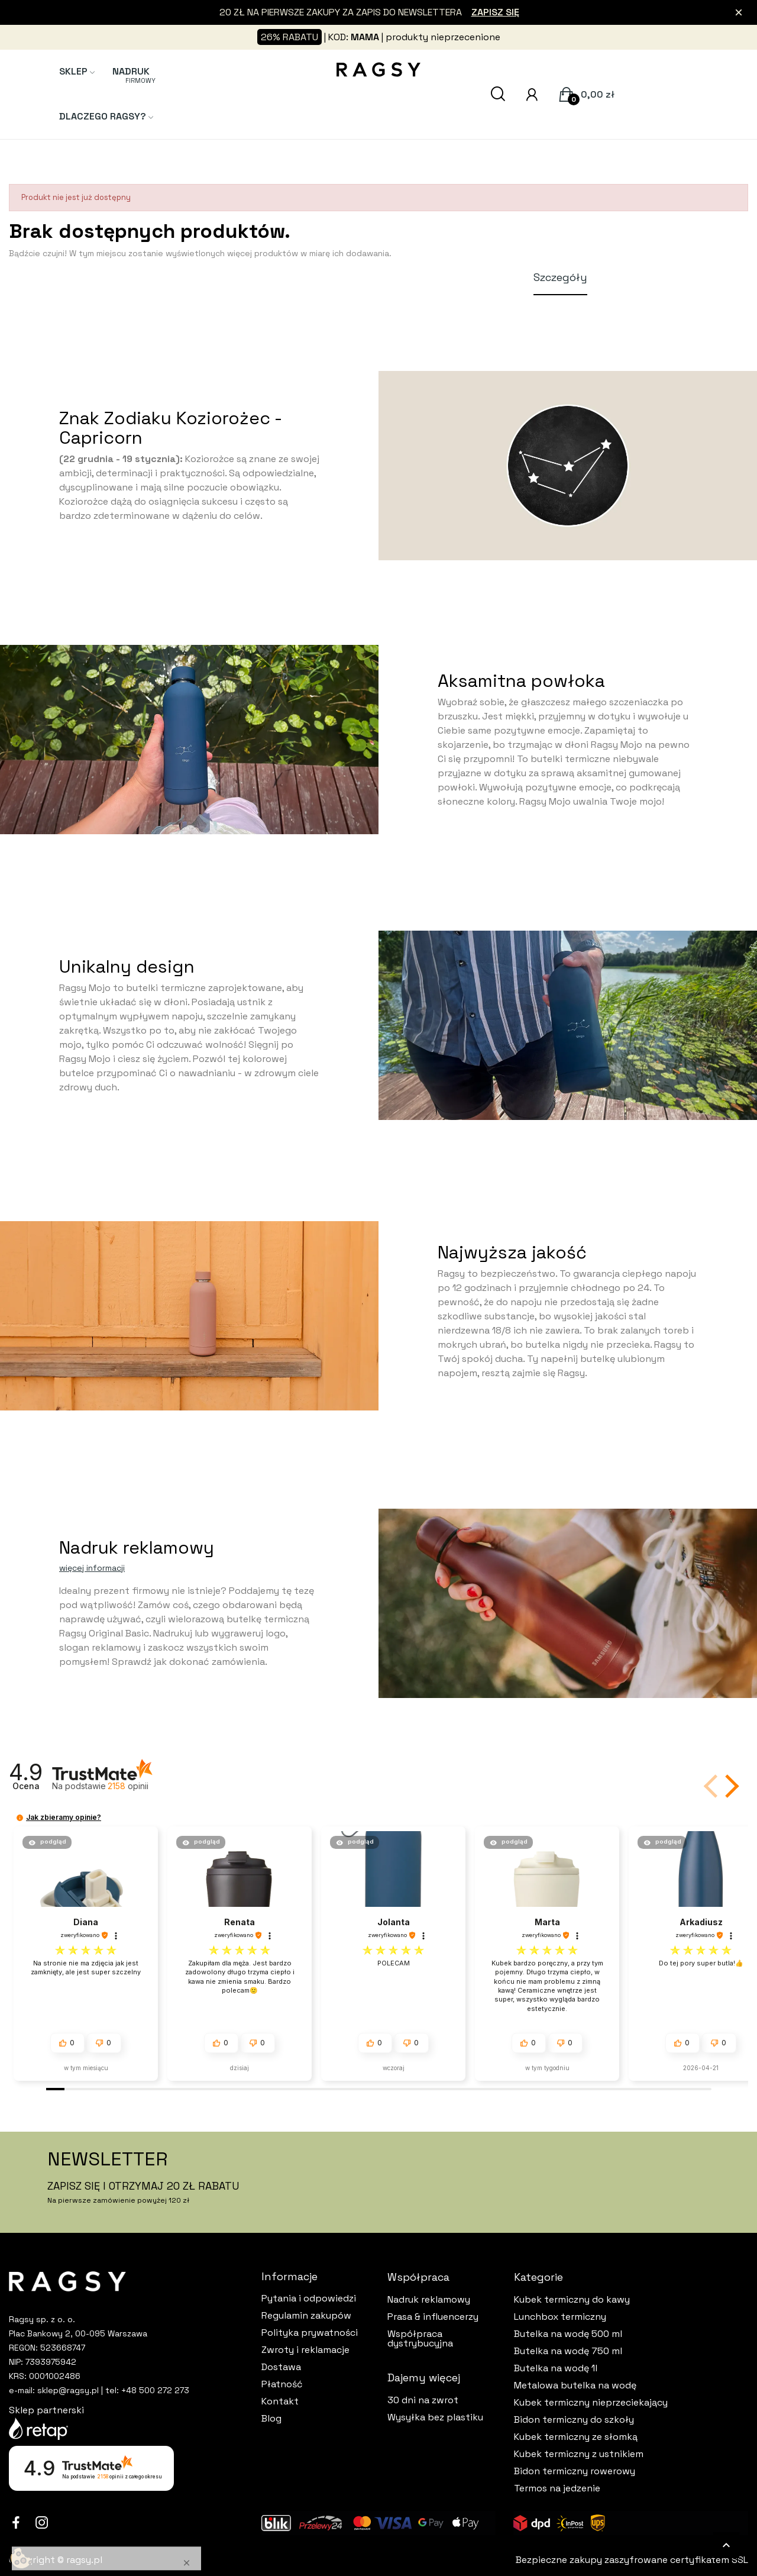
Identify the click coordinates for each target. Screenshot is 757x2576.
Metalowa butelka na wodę (575, 2385)
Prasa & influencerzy (432, 2317)
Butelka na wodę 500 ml (568, 2334)
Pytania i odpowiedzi (308, 2298)
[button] (730, 1786)
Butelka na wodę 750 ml (568, 2351)
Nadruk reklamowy (428, 2299)
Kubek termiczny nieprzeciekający (591, 2402)
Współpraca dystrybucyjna (420, 2338)
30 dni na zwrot (422, 2400)
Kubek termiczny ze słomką (576, 2437)
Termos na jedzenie (557, 2488)
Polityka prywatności (309, 2333)
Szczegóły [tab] (560, 277)
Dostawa (281, 2367)
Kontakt (280, 2401)
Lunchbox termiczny (560, 2317)
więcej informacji (92, 1568)
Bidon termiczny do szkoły (574, 2420)
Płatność (282, 2384)
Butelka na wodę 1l (555, 2368)
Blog (271, 2418)
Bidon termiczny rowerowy (574, 2471)
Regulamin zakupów (306, 2315)
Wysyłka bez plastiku (435, 2417)
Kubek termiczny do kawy (572, 2299)
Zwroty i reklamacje (305, 2350)
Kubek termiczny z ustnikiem (578, 2454)
